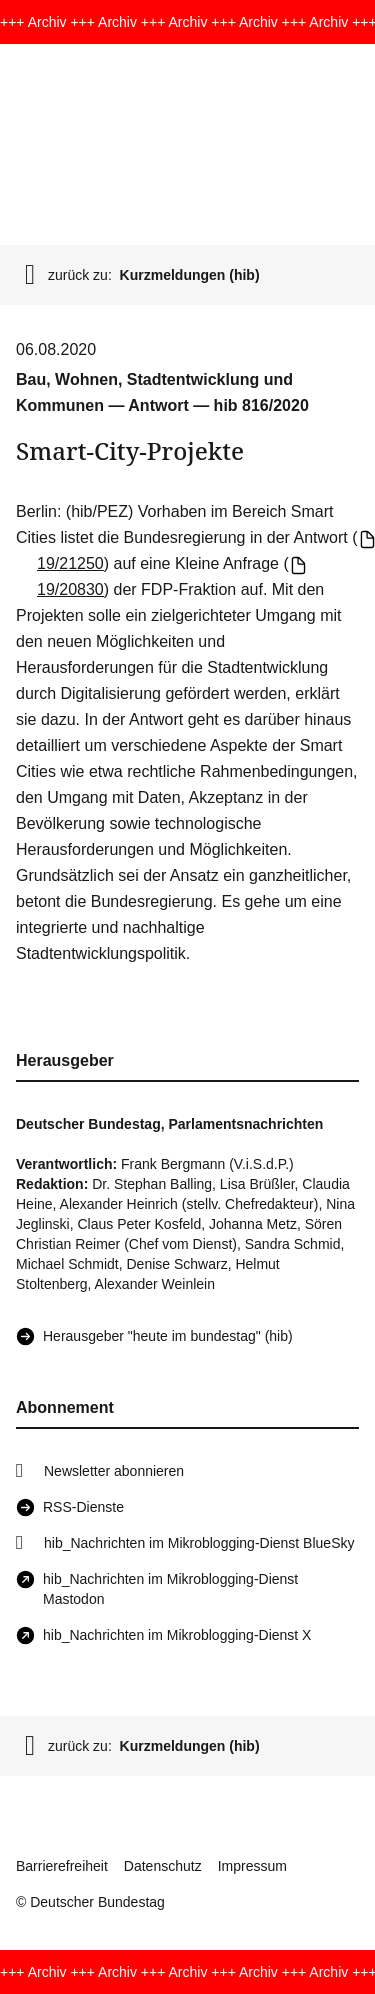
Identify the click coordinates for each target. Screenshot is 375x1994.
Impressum (252, 1866)
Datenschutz (163, 1866)
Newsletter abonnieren (114, 1471)
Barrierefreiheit (62, 1866)
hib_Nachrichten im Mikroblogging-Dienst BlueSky (199, 1543)
